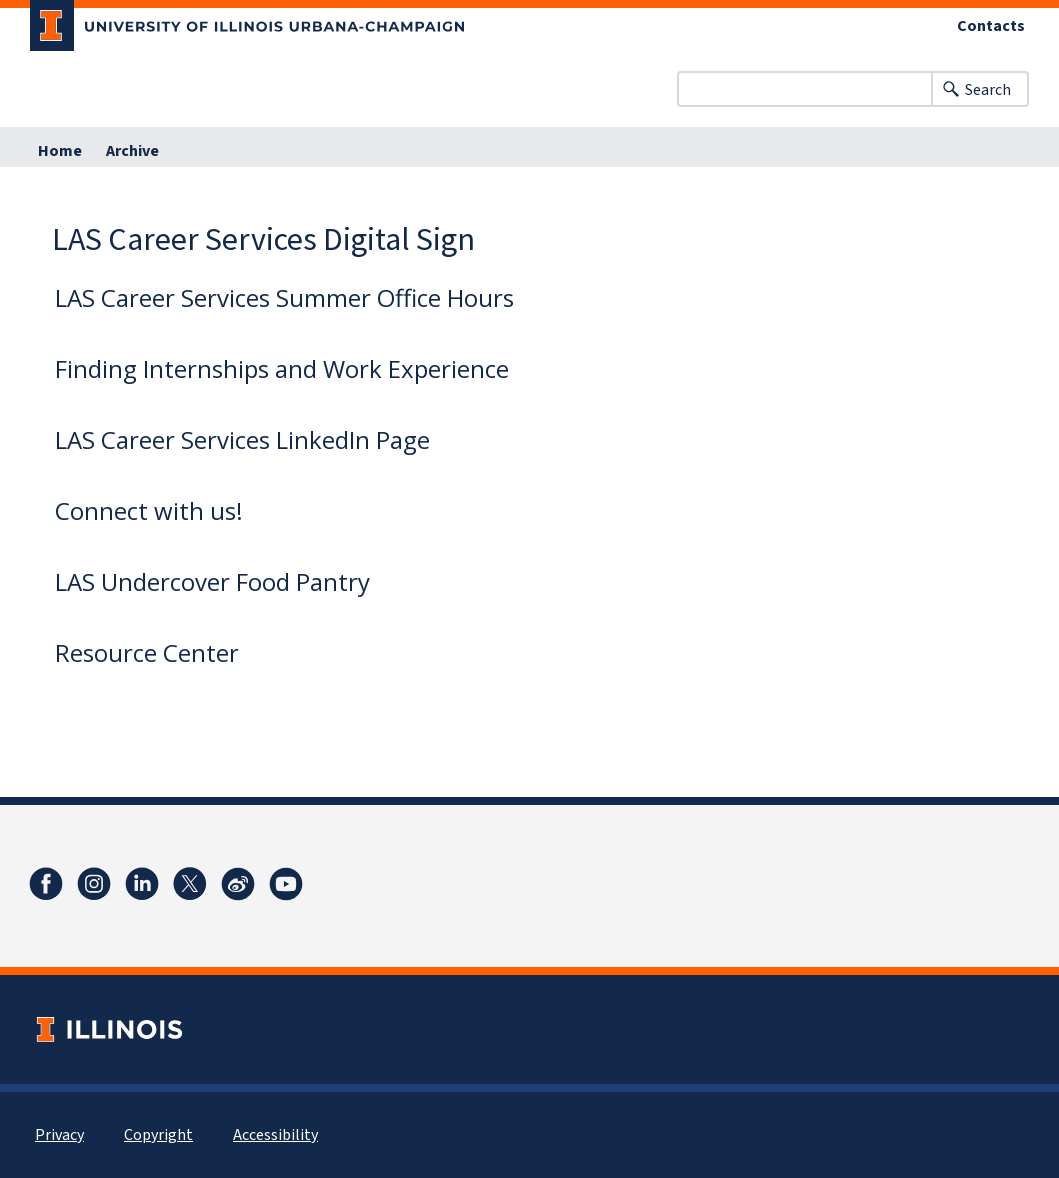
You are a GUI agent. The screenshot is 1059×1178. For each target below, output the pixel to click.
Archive (132, 150)
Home (60, 150)
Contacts (991, 25)
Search (988, 89)
